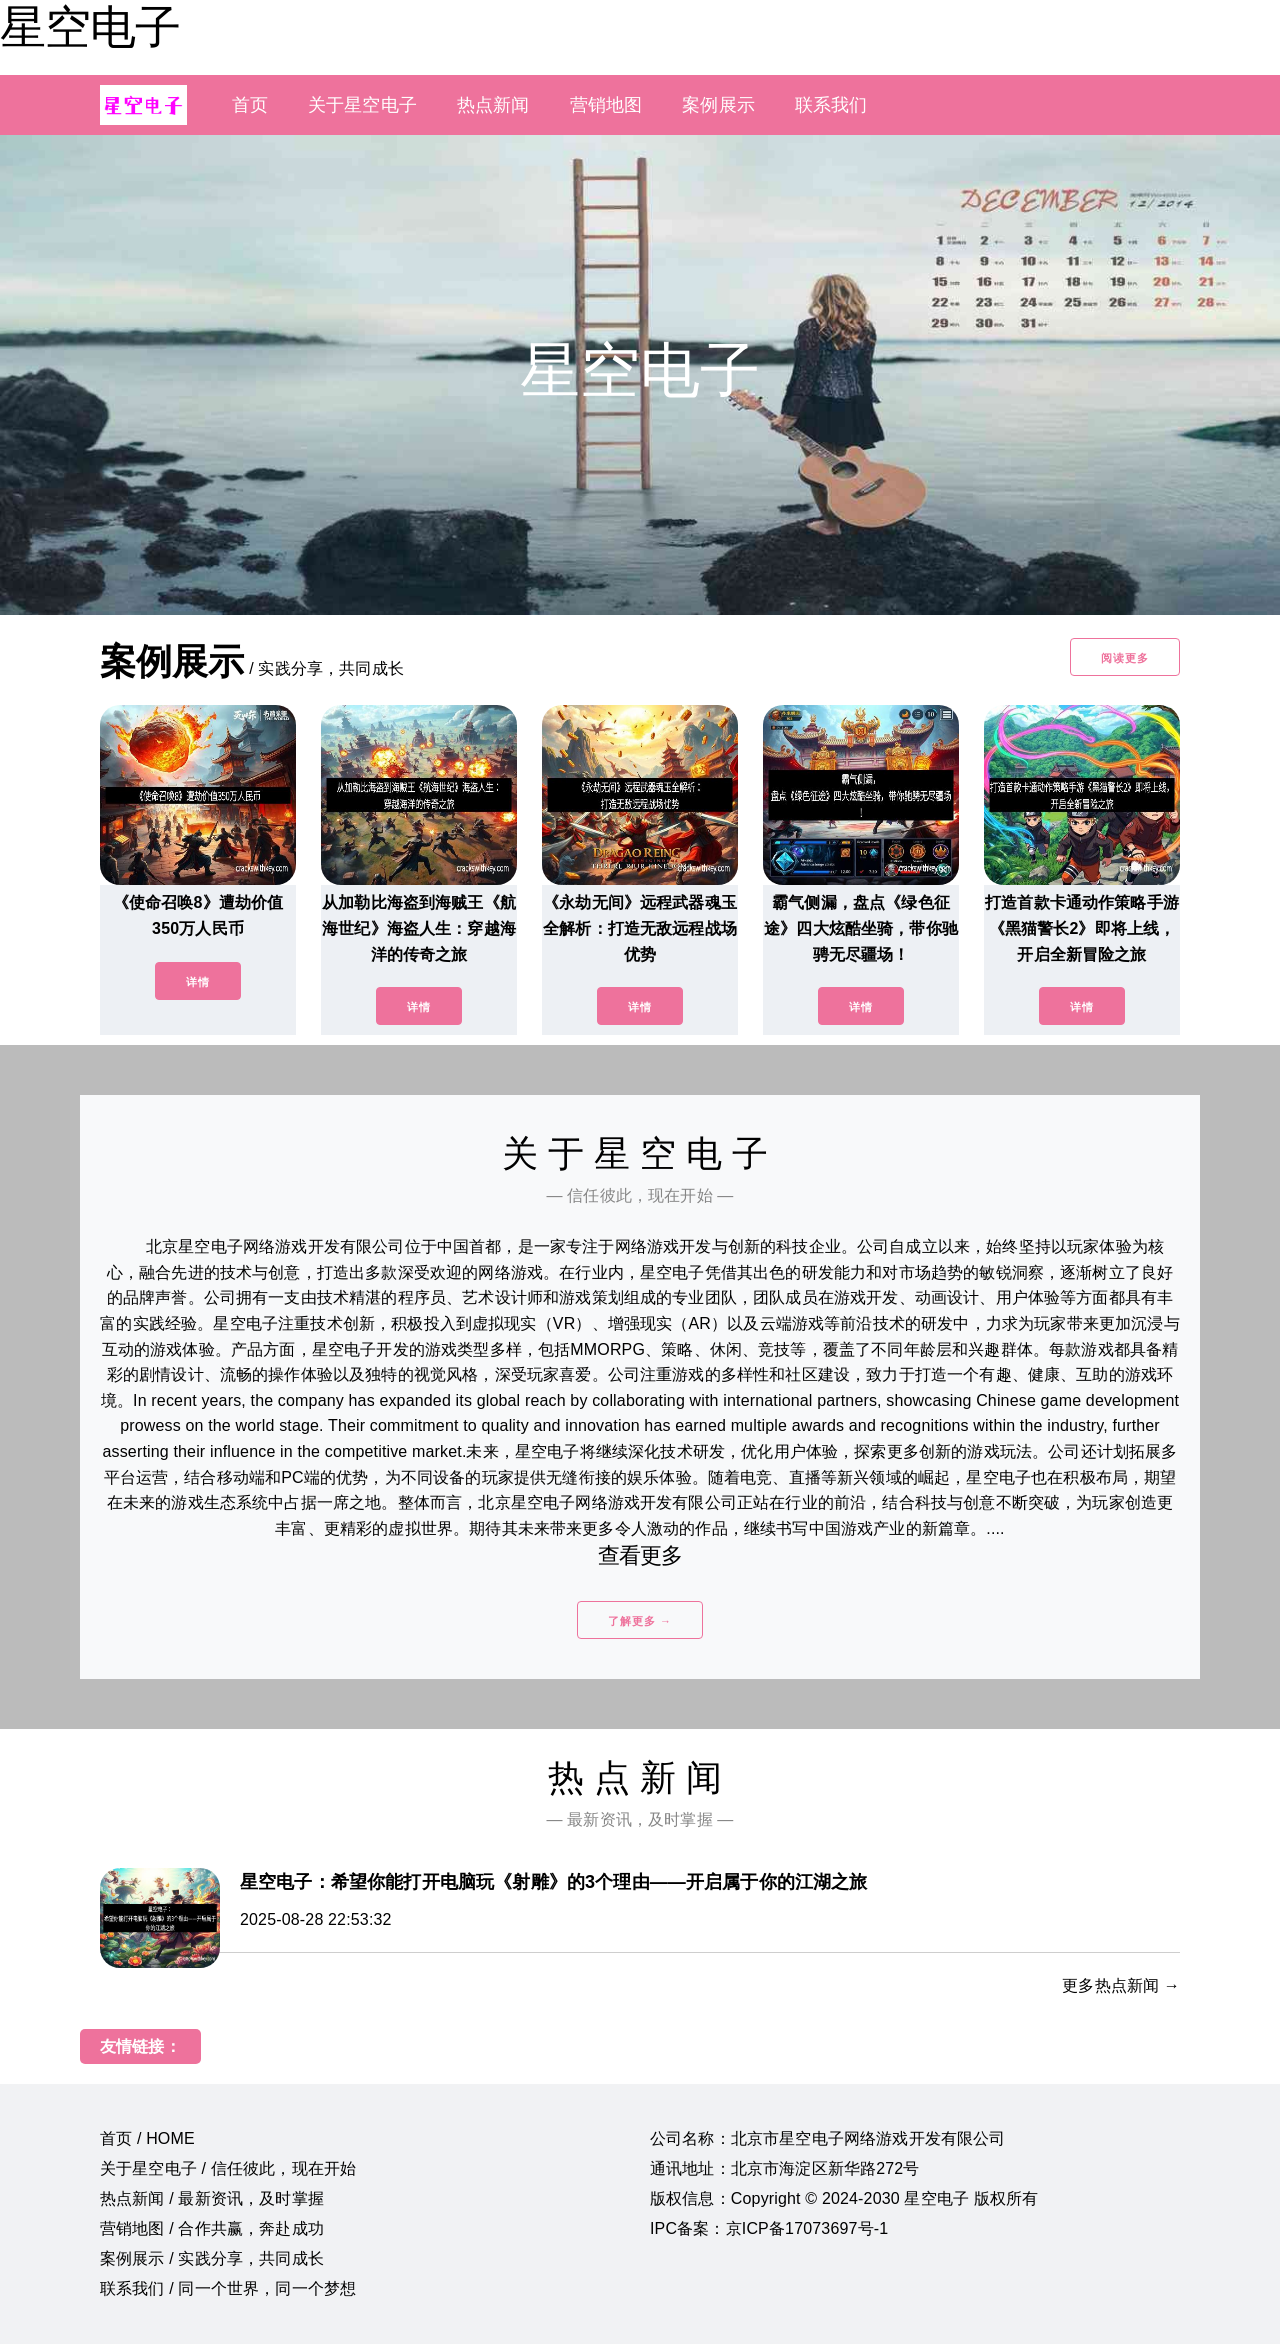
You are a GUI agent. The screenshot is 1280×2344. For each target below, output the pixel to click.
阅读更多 (1125, 658)
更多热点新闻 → (1121, 1985)
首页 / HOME (147, 2138)
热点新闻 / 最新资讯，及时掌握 (212, 2198)
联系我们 (831, 105)
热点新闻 (493, 105)
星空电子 (90, 27)
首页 (250, 105)
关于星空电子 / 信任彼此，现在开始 (228, 2168)
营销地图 (606, 105)
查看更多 (640, 1555)
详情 (198, 982)
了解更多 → (640, 1621)
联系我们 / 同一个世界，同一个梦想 (228, 2288)
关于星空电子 (362, 105)
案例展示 (718, 105)
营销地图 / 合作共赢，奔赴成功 (212, 2228)
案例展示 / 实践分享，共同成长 (212, 2258)
